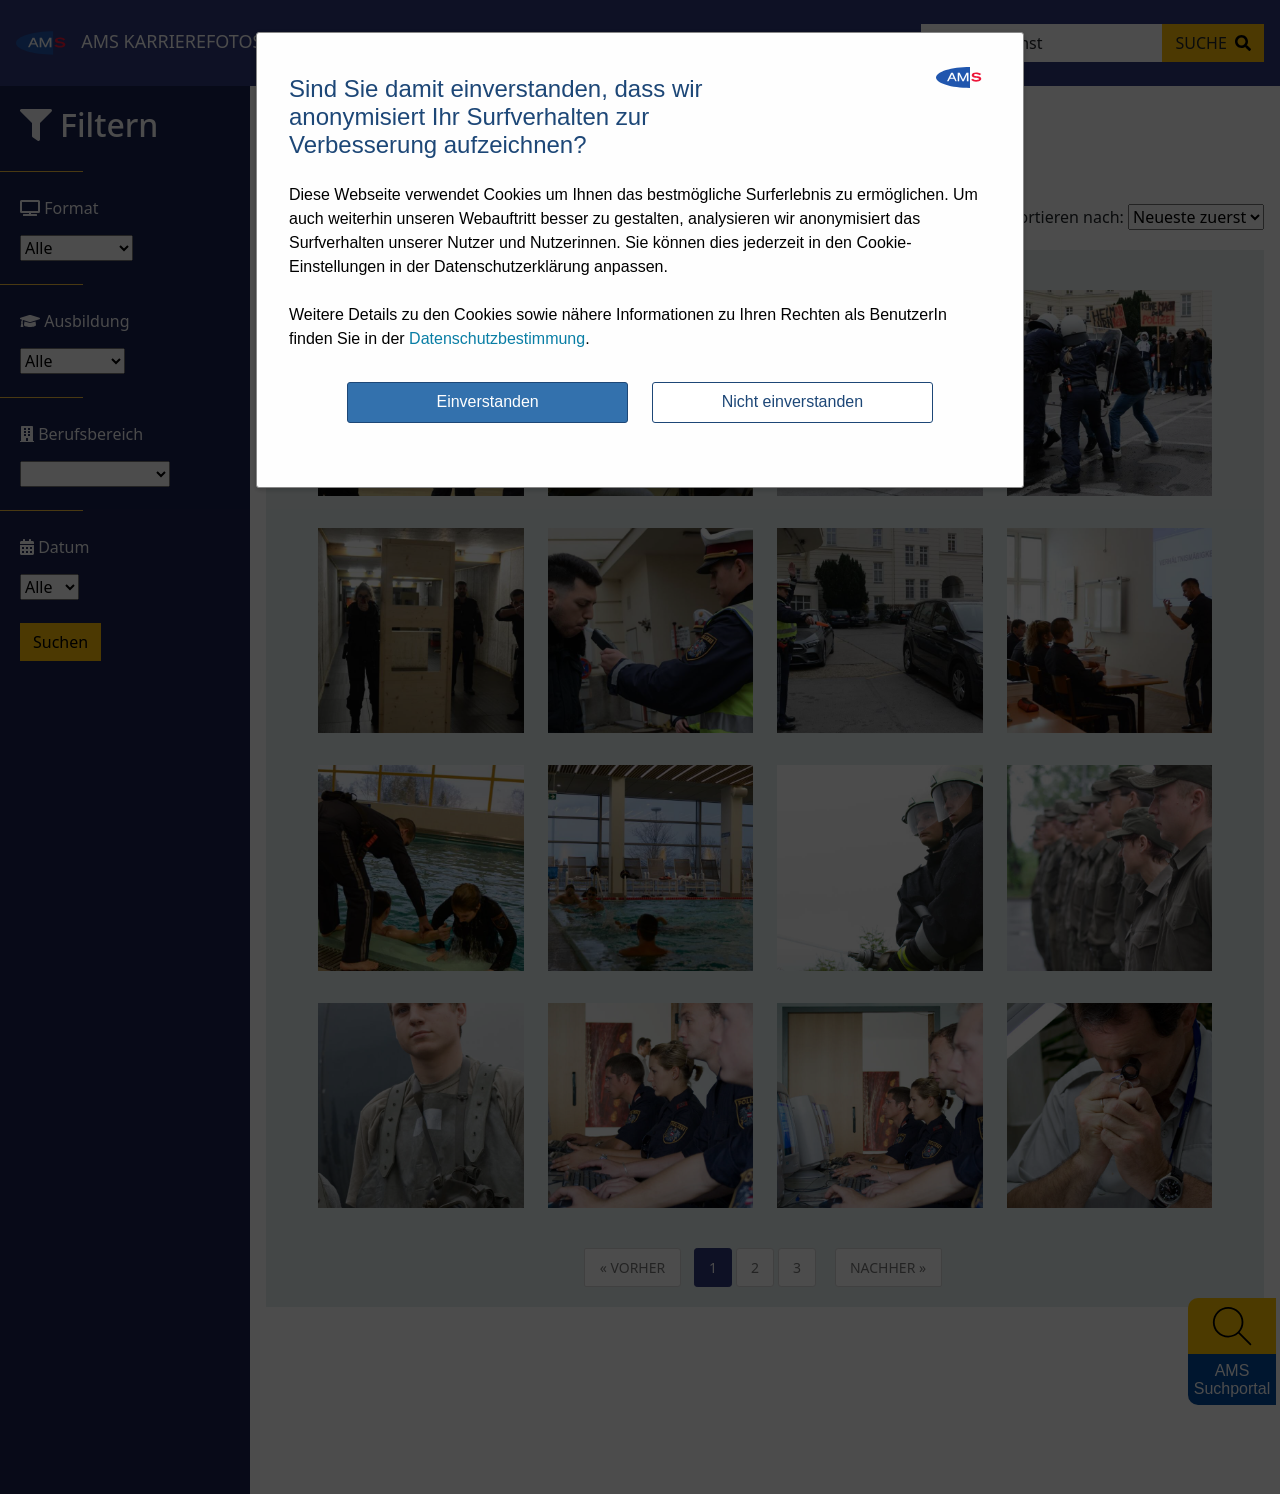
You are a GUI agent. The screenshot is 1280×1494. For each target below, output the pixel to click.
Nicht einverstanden (792, 401)
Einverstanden (487, 401)
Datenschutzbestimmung (497, 338)
